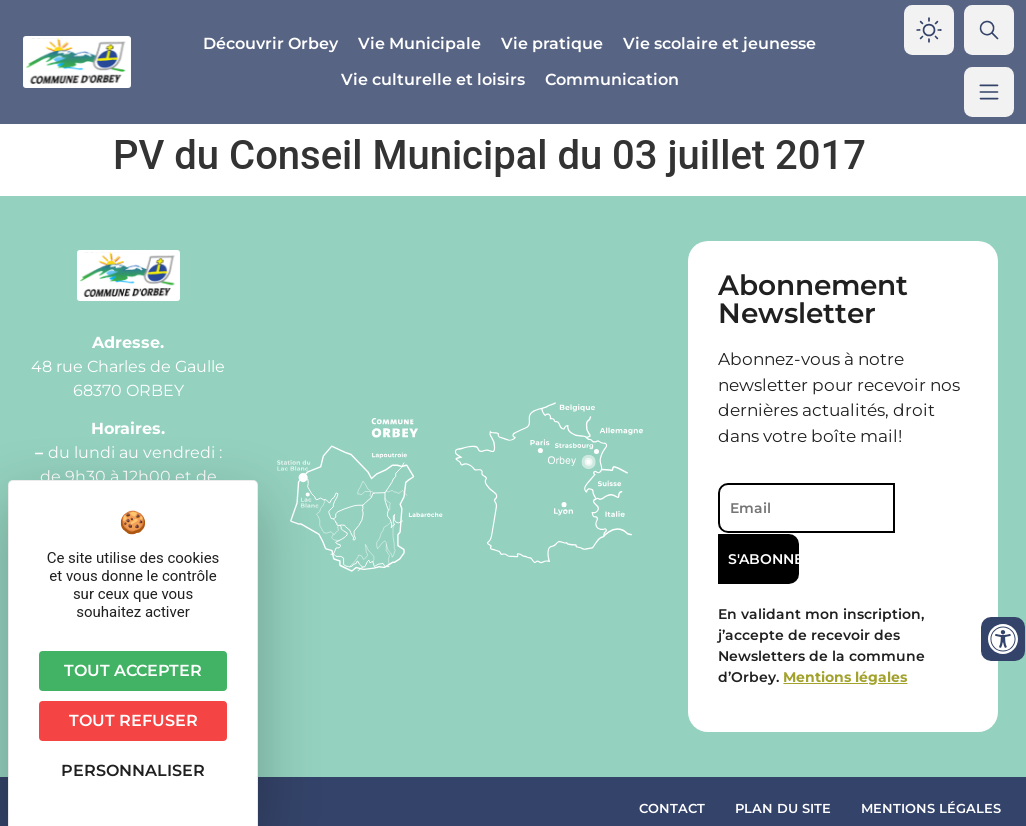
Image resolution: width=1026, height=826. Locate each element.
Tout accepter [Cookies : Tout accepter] (133, 670)
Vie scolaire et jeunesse (719, 43)
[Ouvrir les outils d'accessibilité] (1003, 639)
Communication (612, 79)
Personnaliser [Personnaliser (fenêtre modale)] (133, 770)
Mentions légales (931, 760)
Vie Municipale (419, 43)
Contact (672, 760)
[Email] (805, 508)
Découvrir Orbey (270, 43)
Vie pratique (552, 43)
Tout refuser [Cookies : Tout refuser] (133, 720)
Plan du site (783, 760)
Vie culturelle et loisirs (433, 79)
